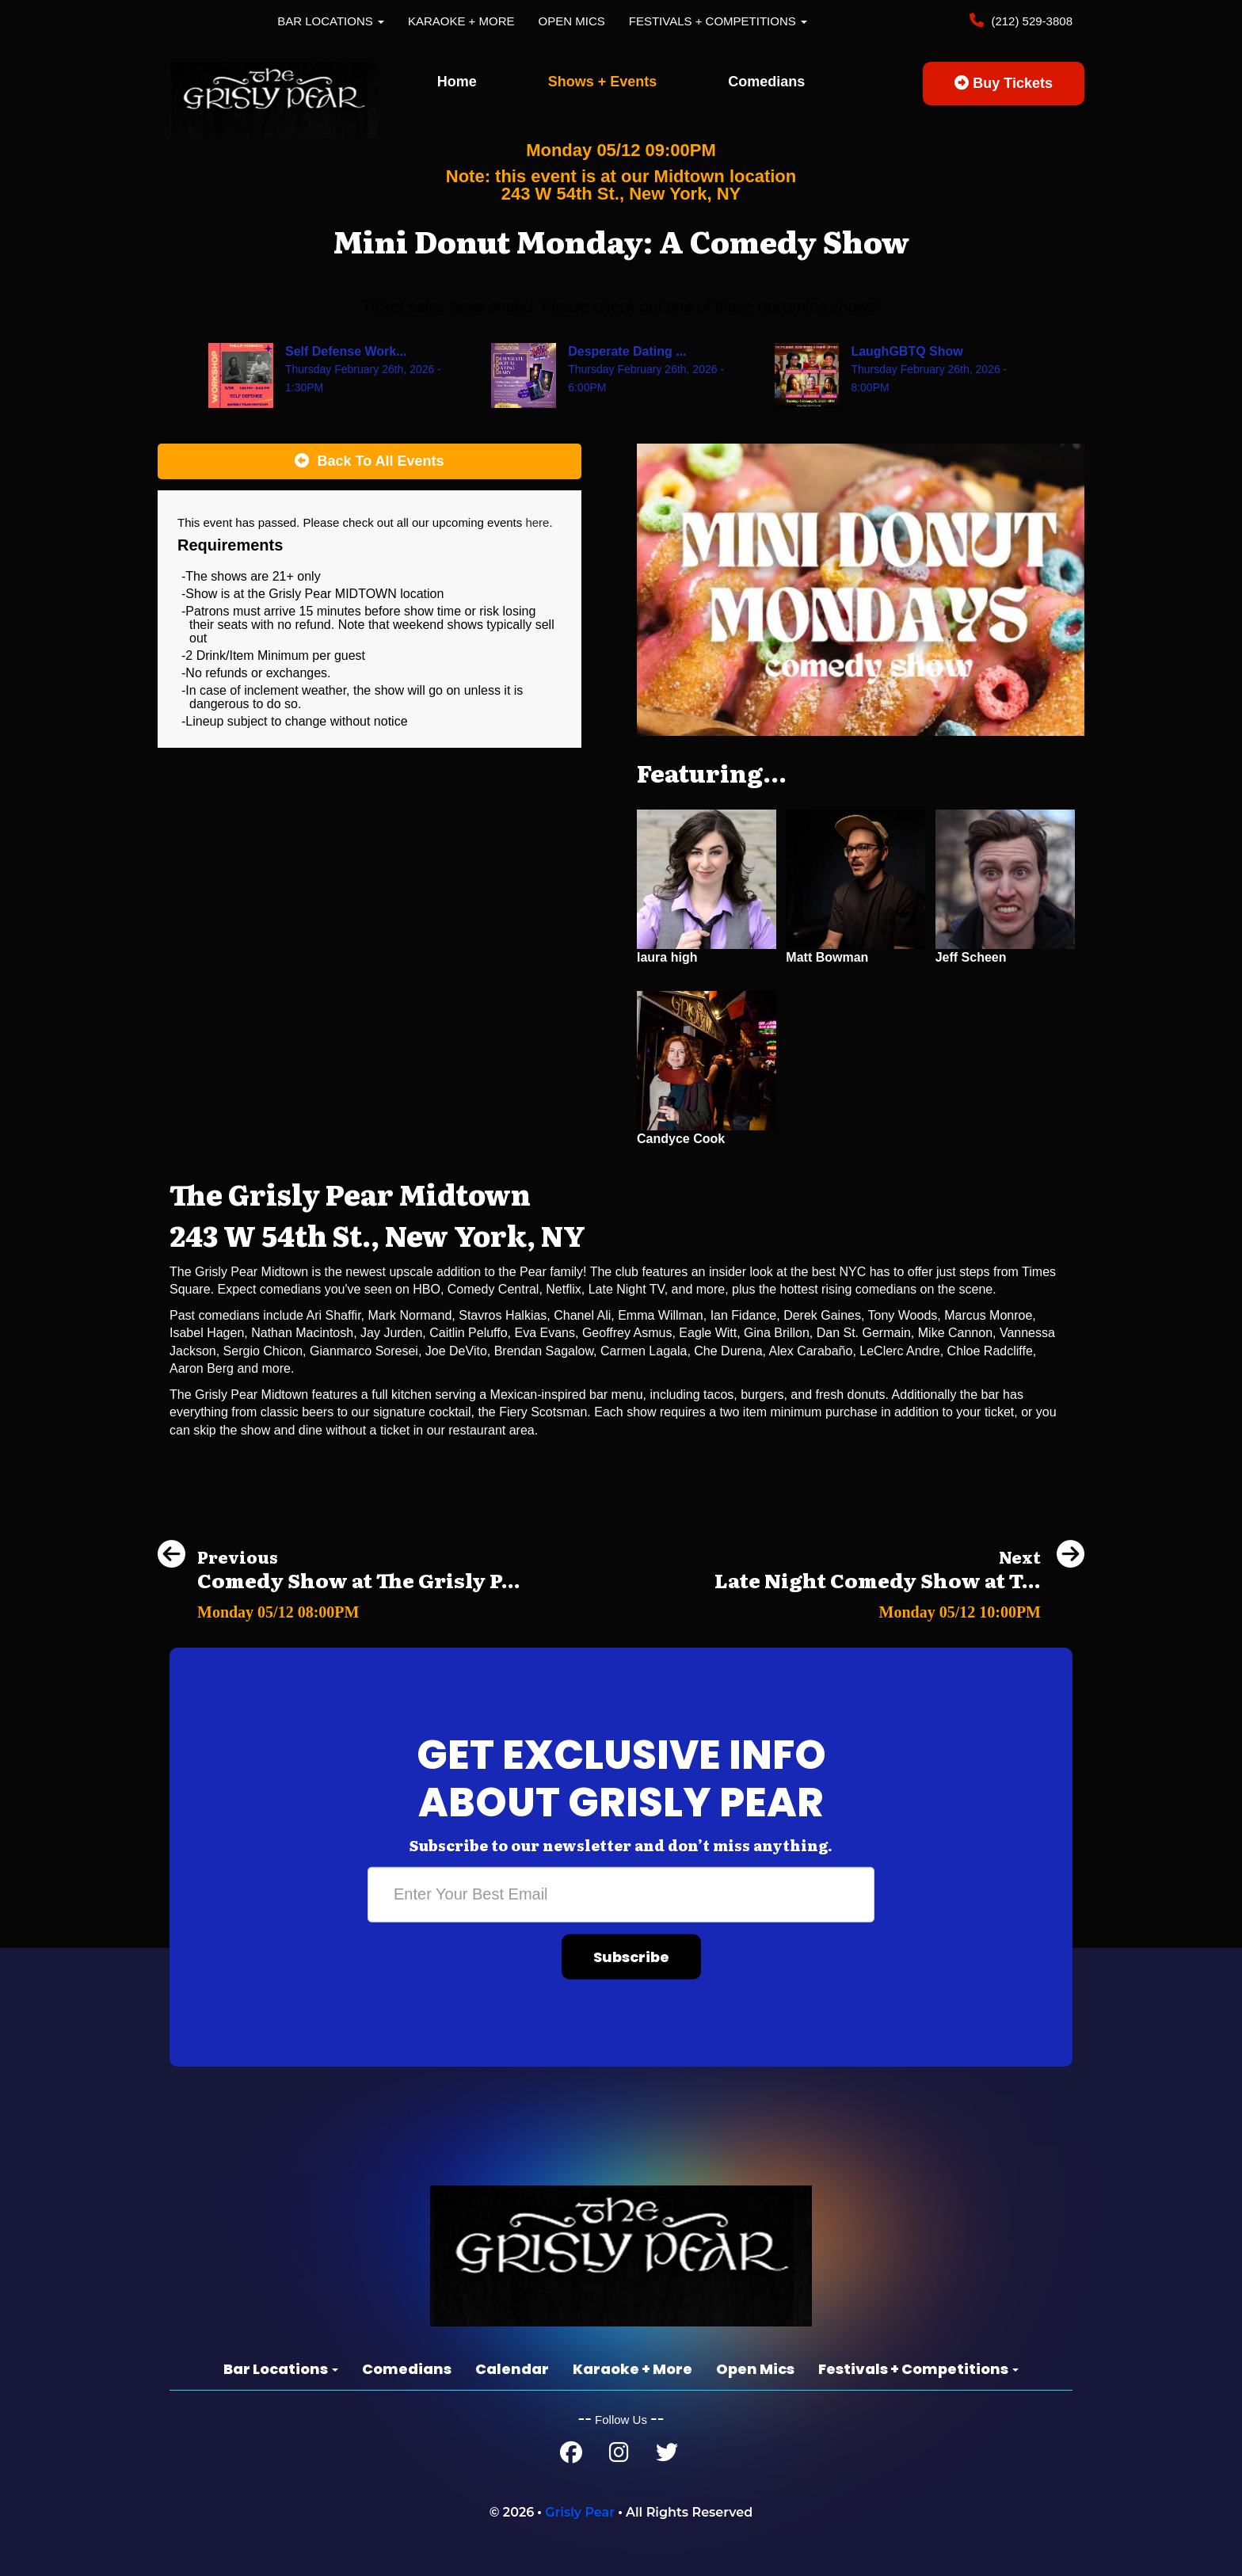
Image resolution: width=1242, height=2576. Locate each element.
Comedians (766, 82)
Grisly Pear (580, 2512)
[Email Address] (621, 1894)
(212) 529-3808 (1030, 21)
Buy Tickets (1003, 83)
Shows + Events (602, 82)
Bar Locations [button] (330, 21)
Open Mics (572, 21)
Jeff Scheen (971, 957)
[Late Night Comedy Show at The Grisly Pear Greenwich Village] (899, 1607)
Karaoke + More (461, 21)
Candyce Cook (681, 1138)
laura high (667, 957)
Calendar (512, 2369)
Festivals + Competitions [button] (718, 21)
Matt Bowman (827, 957)
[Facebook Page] (571, 2456)
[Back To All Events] (369, 462)
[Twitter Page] (667, 2456)
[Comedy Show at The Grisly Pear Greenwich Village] (339, 1607)
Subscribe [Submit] (631, 1957)
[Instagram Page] (619, 2456)
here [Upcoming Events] (537, 522)
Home (457, 82)
